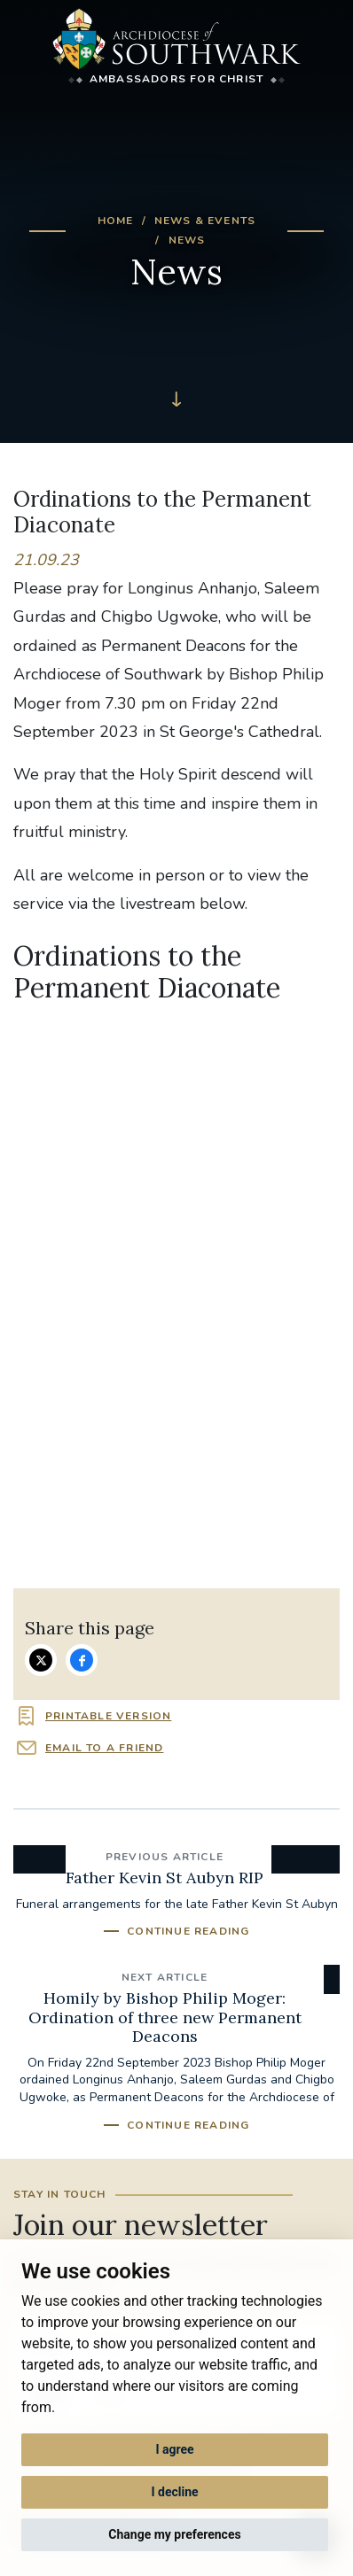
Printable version (108, 1716)
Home (116, 220)
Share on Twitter (41, 1660)
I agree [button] (174, 2449)
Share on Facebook (82, 1660)
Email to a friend (104, 1748)
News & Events (205, 220)
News (187, 240)
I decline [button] (174, 2492)
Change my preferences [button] (174, 2534)
